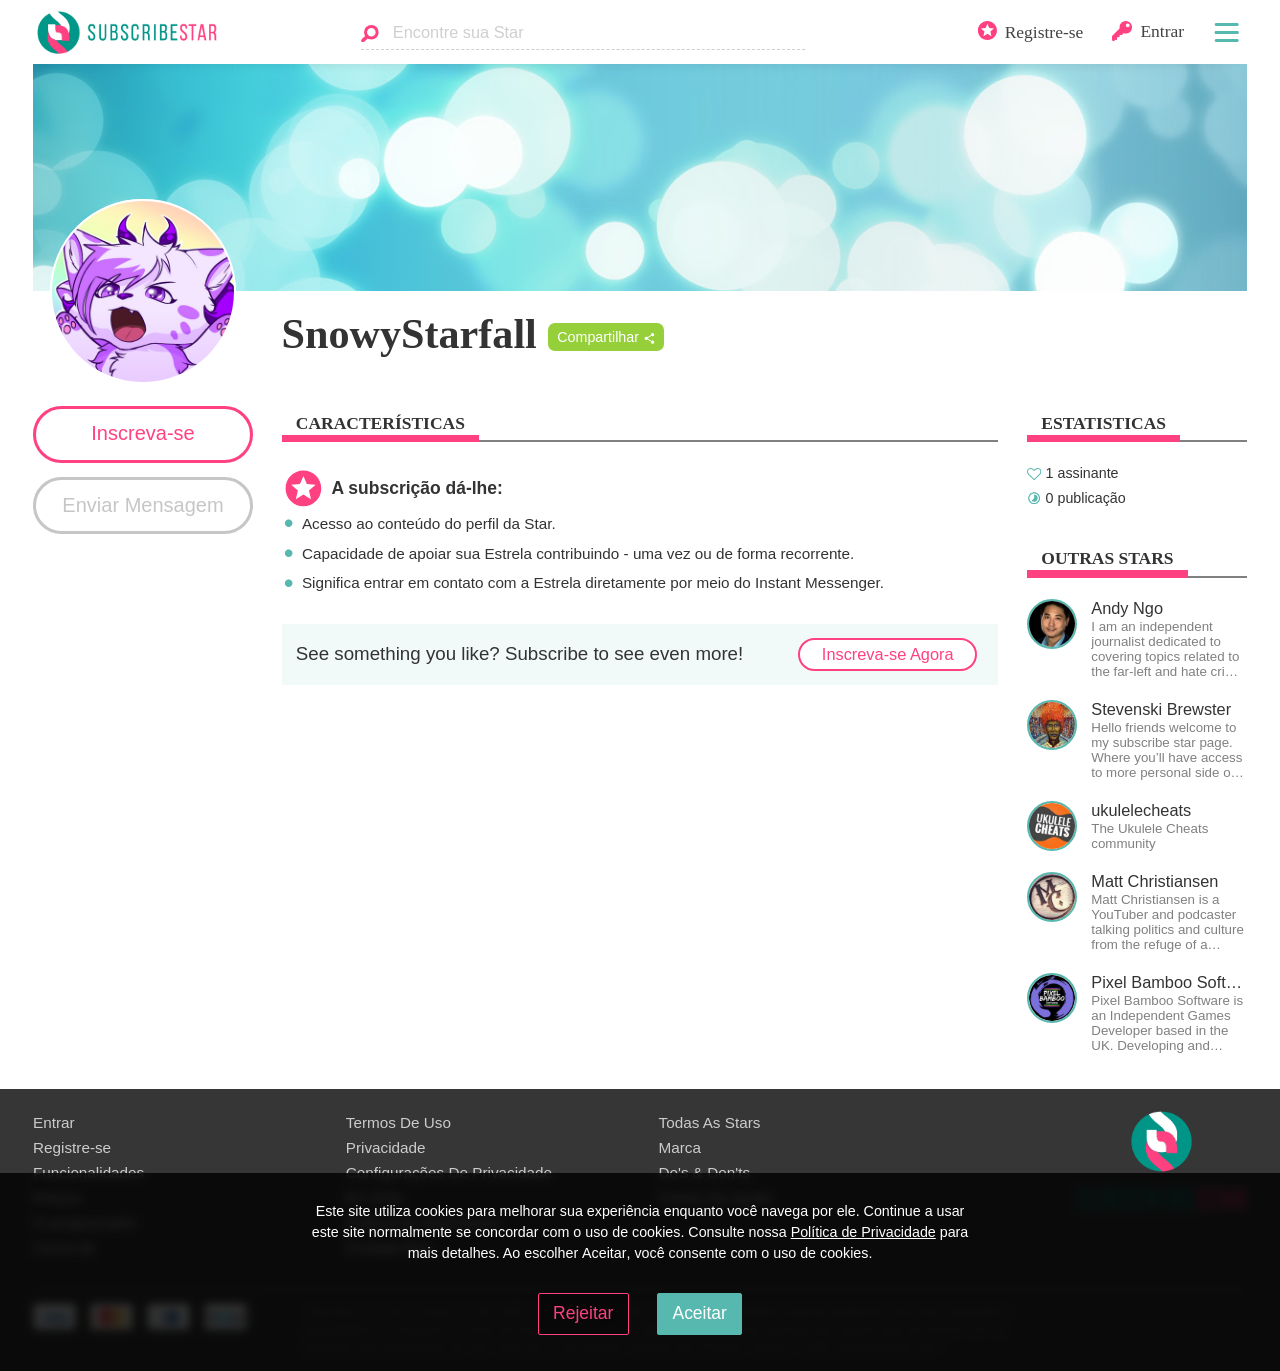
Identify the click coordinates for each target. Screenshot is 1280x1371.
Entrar (54, 1122)
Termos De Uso (398, 1122)
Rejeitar (583, 1313)
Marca (680, 1147)
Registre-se (72, 1147)
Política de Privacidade (863, 1232)
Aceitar (699, 1313)
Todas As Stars (710, 1122)
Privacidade (386, 1147)
